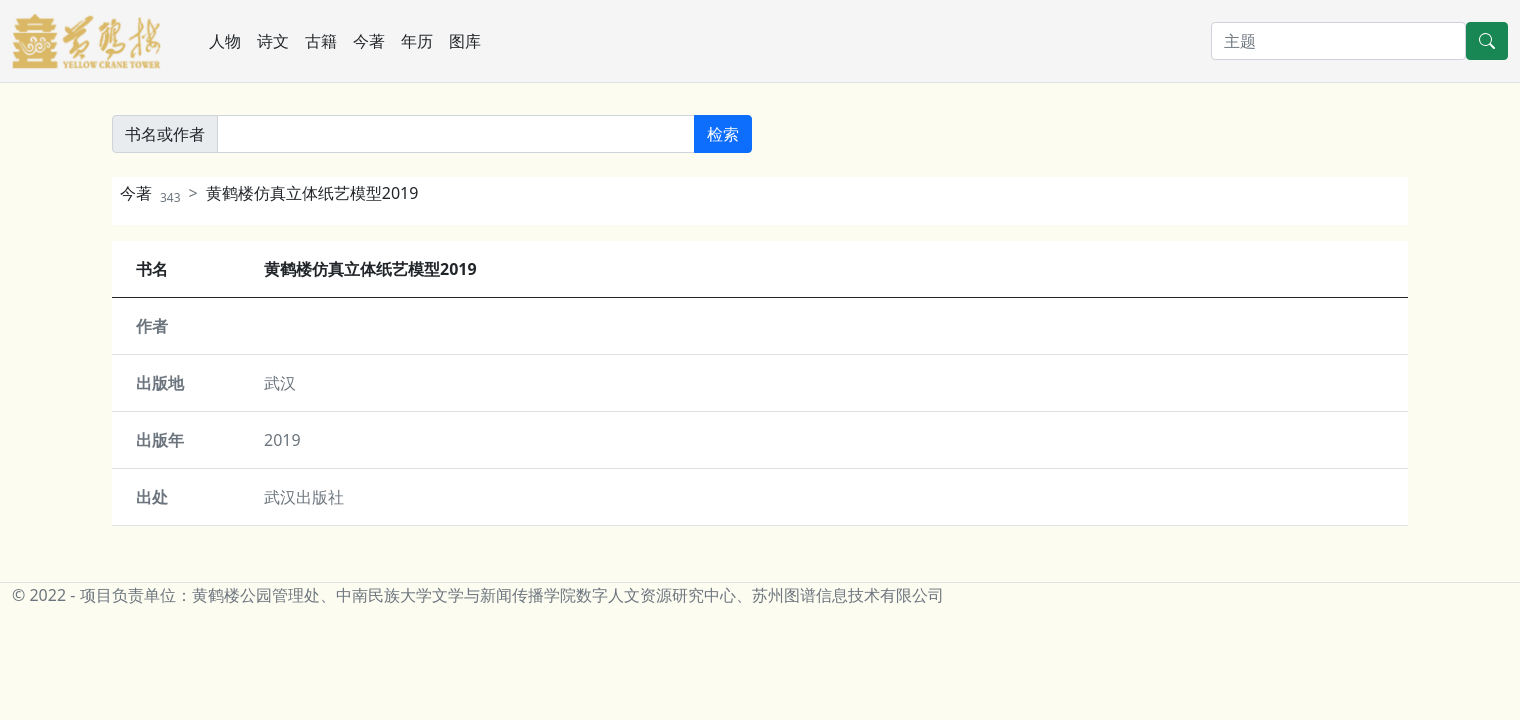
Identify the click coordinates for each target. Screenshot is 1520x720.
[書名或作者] (456, 134)
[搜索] (1338, 41)
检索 (723, 134)
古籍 (321, 41)
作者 (152, 326)
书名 (152, 269)
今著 (369, 41)
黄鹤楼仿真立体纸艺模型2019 (312, 193)
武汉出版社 (304, 497)
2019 (282, 440)
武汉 (280, 383)
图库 (465, 41)
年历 (417, 41)
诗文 (273, 41)
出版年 (160, 440)
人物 (225, 41)
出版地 (160, 383)
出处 (152, 497)
